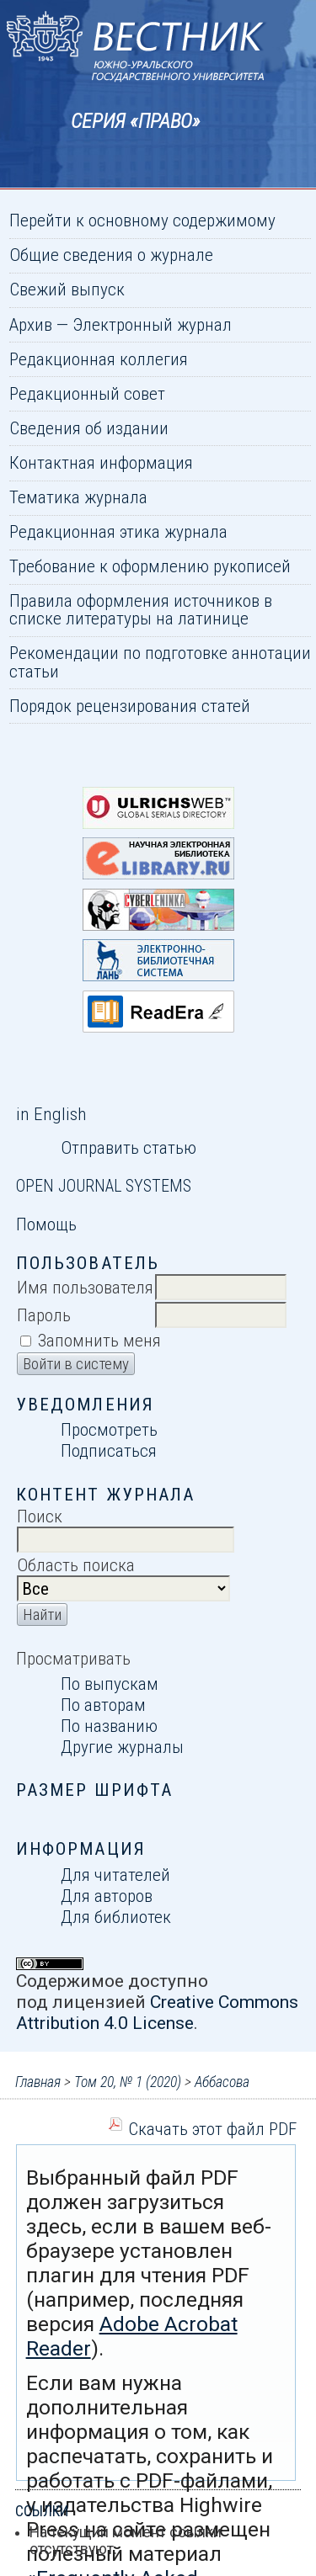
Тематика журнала (78, 496)
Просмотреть (109, 1429)
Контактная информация (101, 462)
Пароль (44, 1314)
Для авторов (107, 1895)
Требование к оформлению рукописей (150, 565)
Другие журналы (122, 1746)
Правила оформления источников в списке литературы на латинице (140, 609)
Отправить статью (128, 1147)
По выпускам (109, 1683)
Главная (38, 2082)
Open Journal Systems (103, 1186)
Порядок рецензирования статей (129, 705)
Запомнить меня (99, 1340)
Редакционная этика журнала (118, 531)
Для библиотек (116, 1916)
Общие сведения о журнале (111, 254)
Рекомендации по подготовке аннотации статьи (160, 661)
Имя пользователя (85, 1287)
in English (51, 1113)
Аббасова (222, 2082)
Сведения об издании (89, 427)
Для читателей (115, 1874)
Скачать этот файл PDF (212, 2128)
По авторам (103, 1704)
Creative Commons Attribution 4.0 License (157, 2012)
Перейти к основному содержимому (142, 220)
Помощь (46, 1224)
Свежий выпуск (67, 289)
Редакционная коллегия (98, 358)
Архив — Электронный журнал (120, 324)
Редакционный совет (87, 393)
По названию (109, 1725)
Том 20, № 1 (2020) (127, 2082)
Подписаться (109, 1450)
